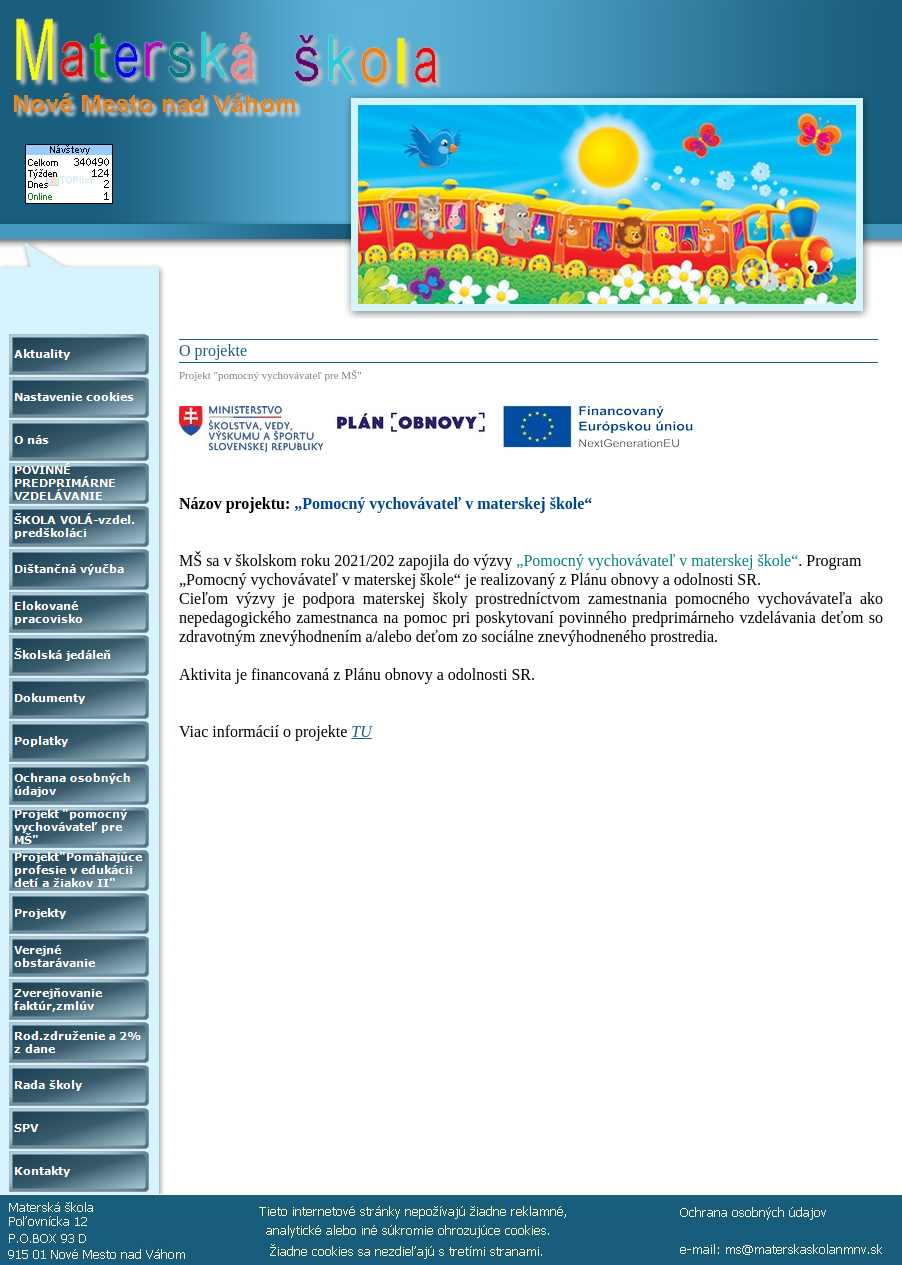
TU (361, 731)
